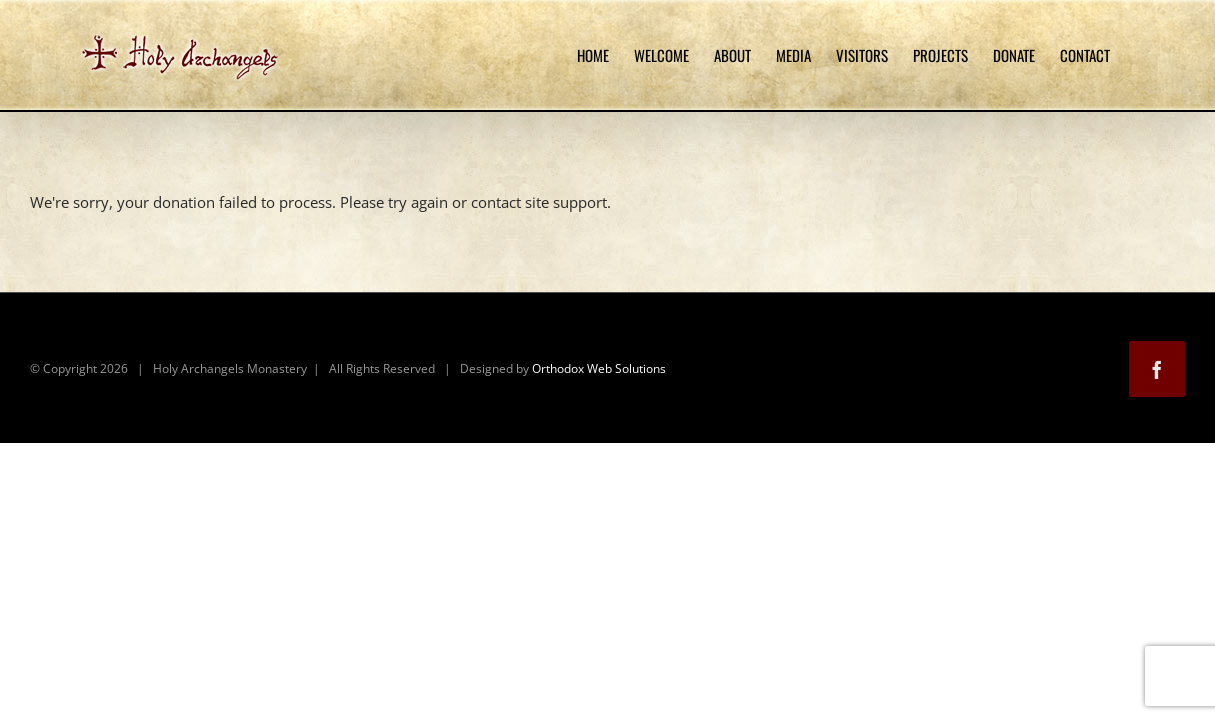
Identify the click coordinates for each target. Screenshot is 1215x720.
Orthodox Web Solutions (599, 368)
